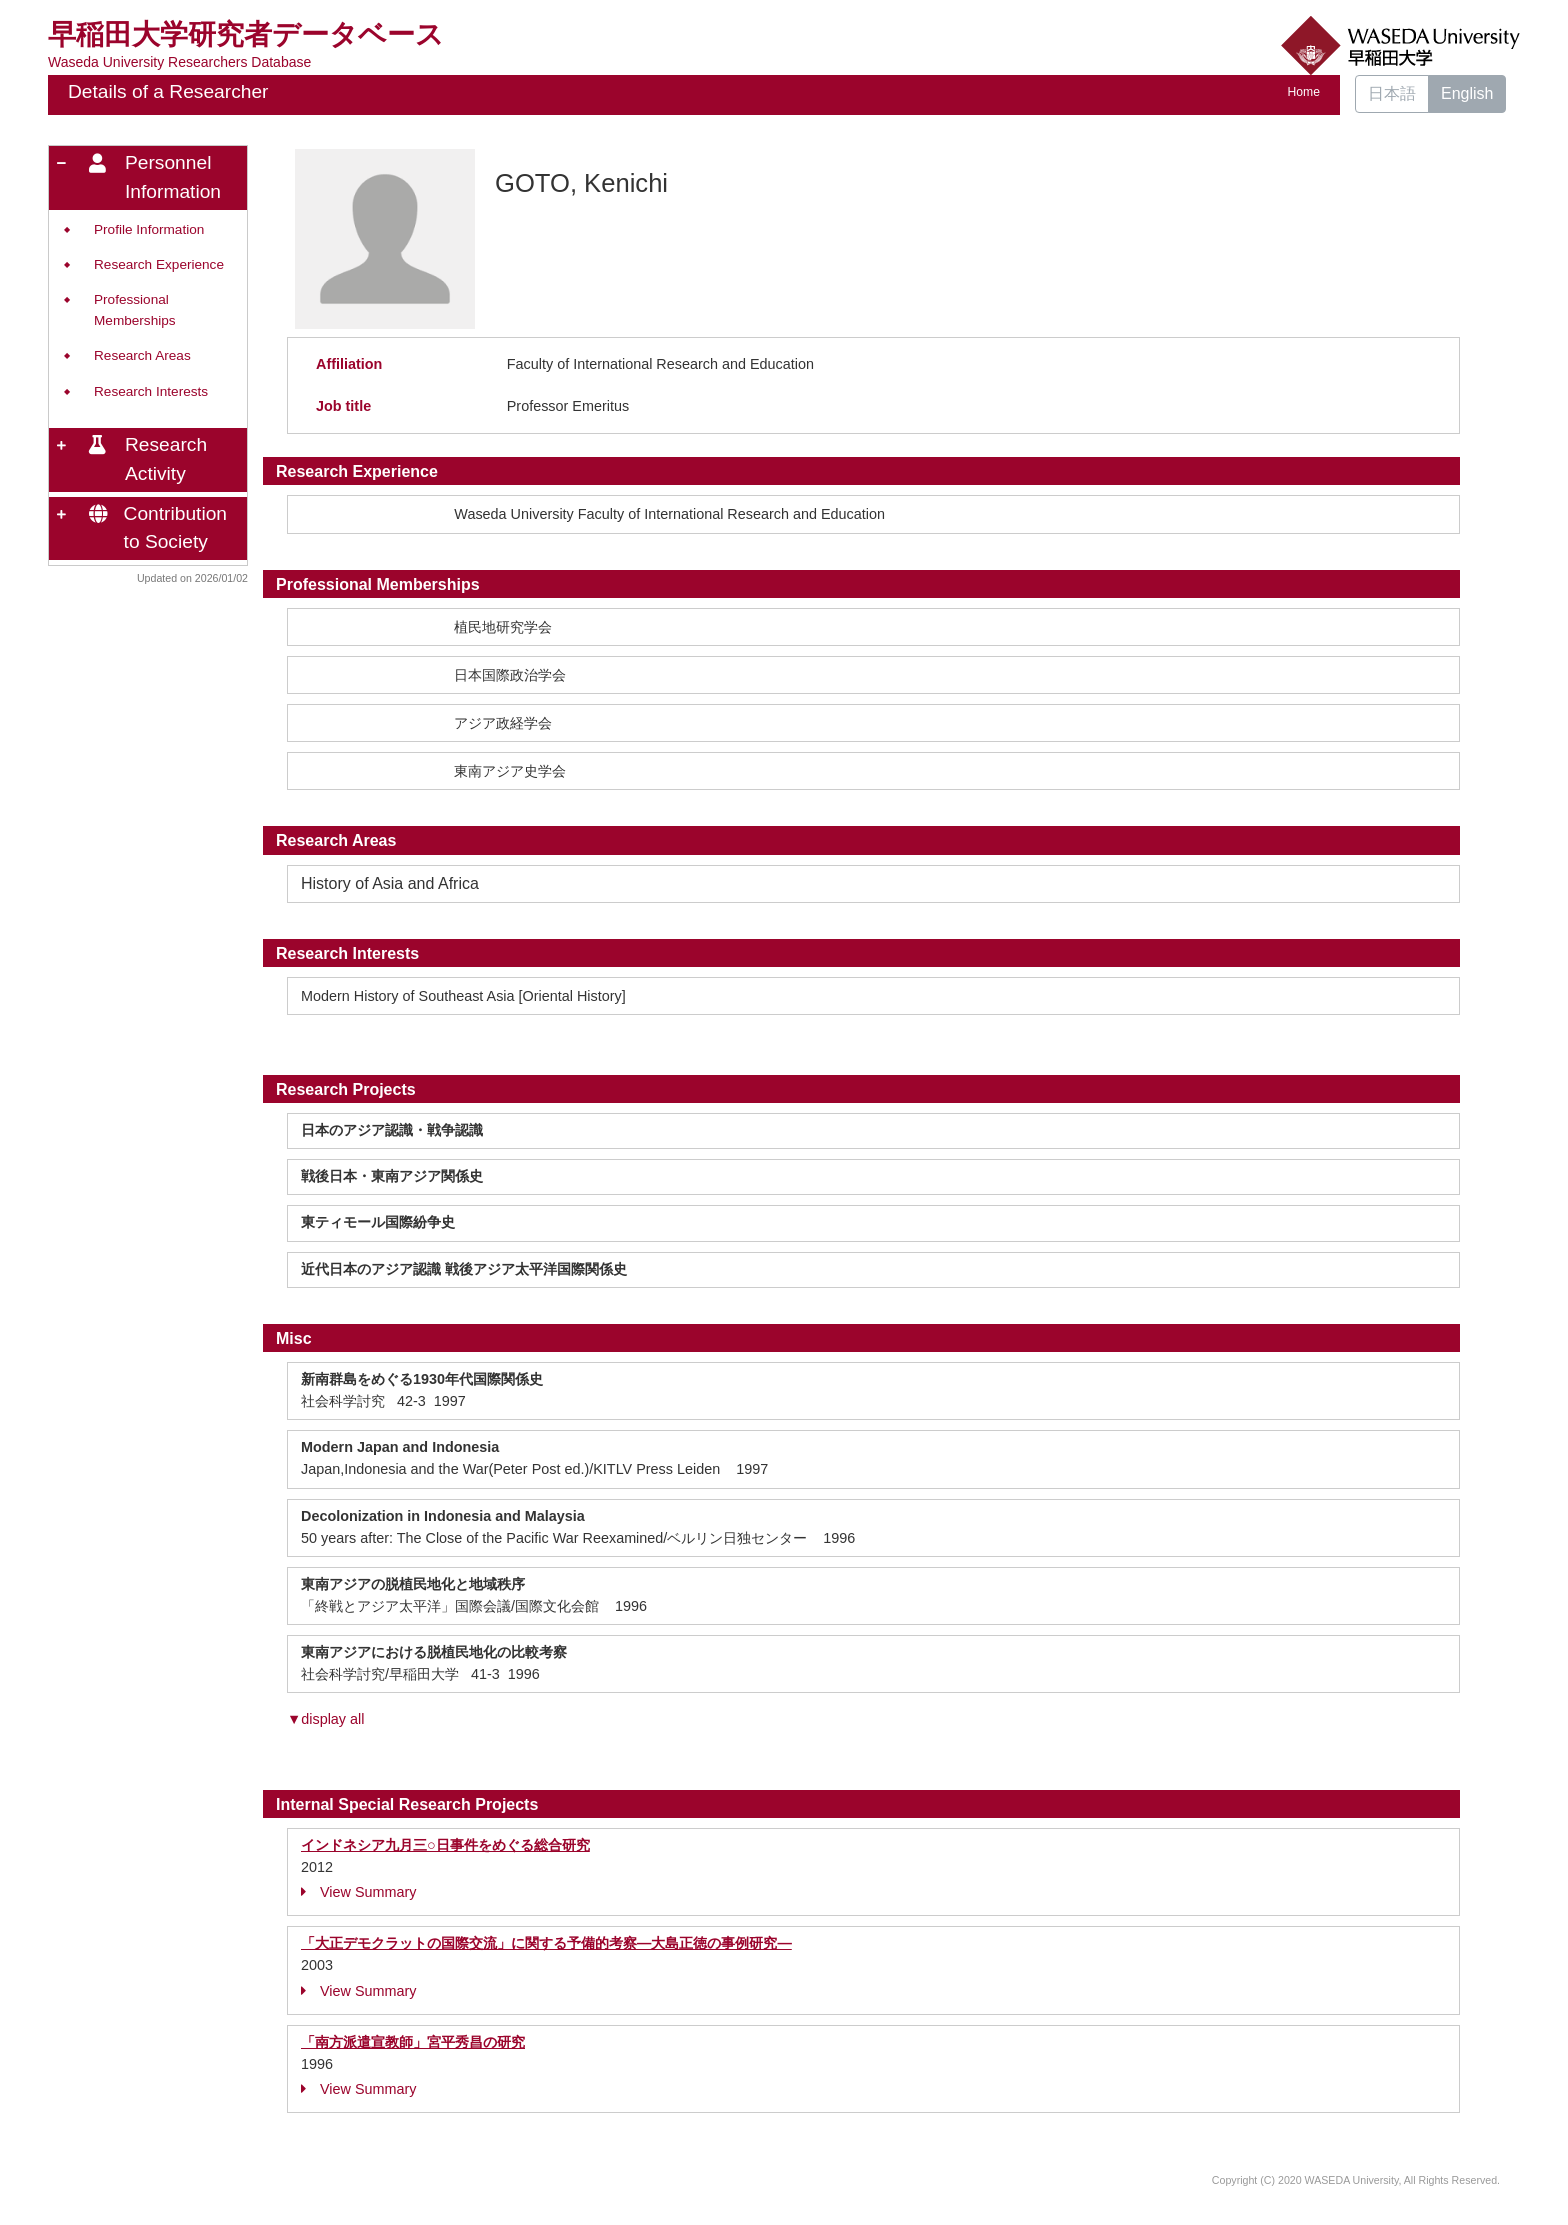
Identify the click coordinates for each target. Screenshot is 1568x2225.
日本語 (1392, 93)
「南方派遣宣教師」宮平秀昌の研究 (413, 2042)
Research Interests (151, 391)
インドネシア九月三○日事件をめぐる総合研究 (445, 1845)
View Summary (359, 1892)
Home (1304, 92)
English (1467, 93)
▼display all (325, 1719)
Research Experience (159, 264)
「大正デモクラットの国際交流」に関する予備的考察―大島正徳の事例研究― (546, 1943)
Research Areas (142, 355)
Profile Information (149, 229)
